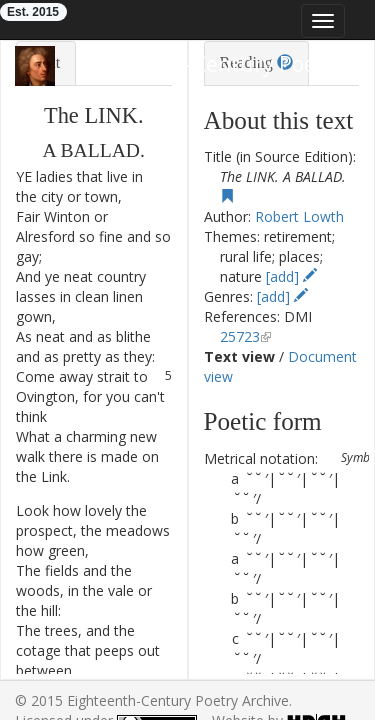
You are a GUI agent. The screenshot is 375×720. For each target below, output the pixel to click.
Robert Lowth (299, 216)
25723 (240, 336)
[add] (291, 276)
